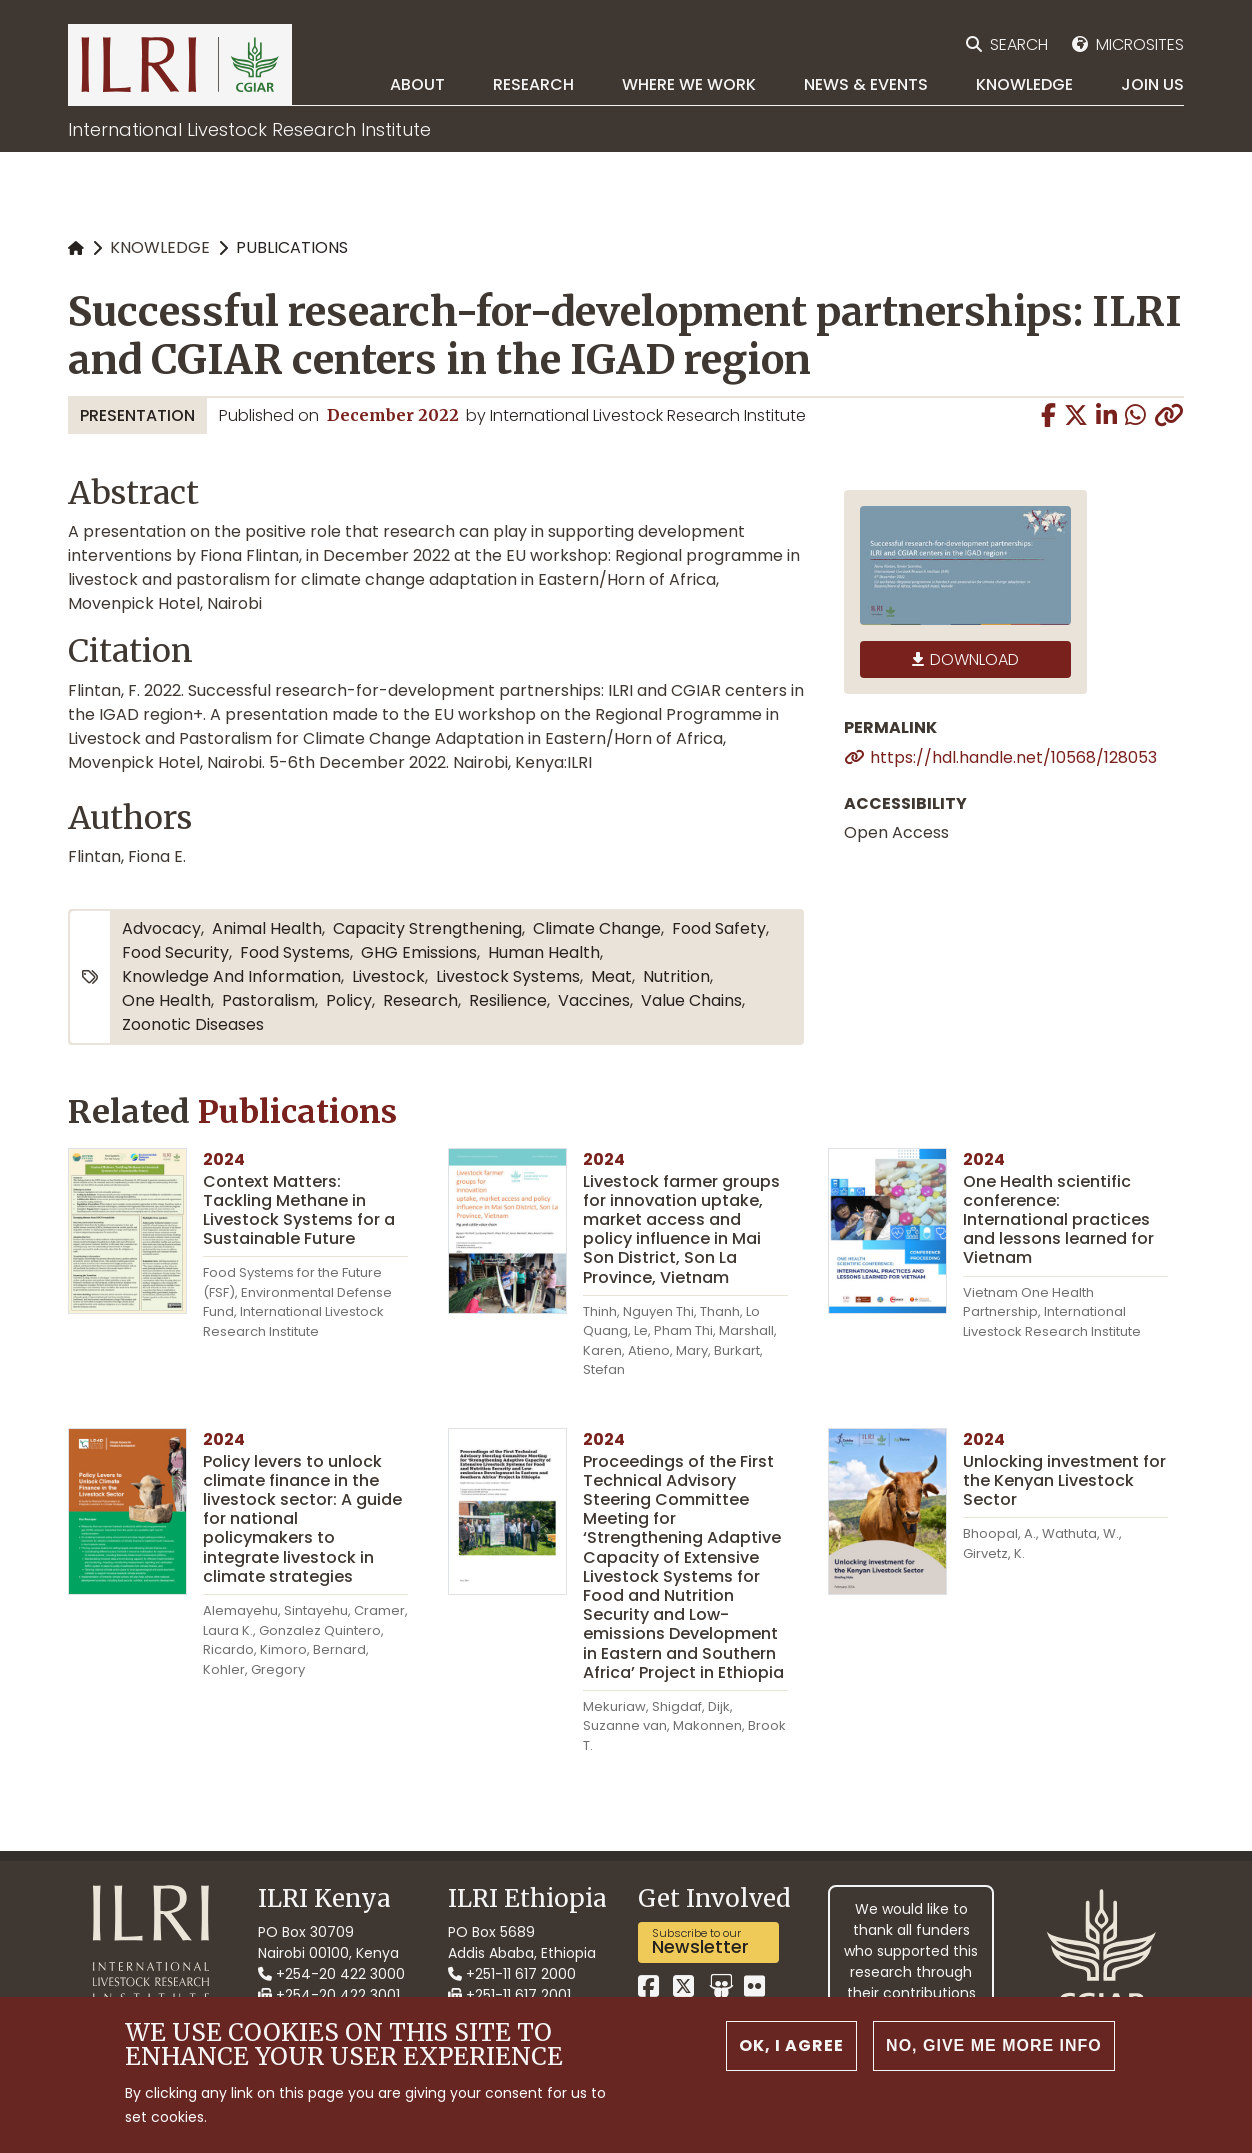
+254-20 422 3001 (329, 1995)
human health (544, 952)
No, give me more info (994, 2060)
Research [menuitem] (533, 84)
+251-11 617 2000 (512, 1974)
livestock (388, 976)
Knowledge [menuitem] (1024, 84)
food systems (295, 952)
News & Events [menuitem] (866, 84)
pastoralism (268, 1000)
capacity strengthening (427, 928)
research (420, 1000)
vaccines (594, 1000)
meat (611, 976)
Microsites (1140, 44)
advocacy (161, 928)
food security (175, 952)
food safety (719, 928)
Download (974, 659)
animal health (267, 928)
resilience (508, 1000)
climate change (597, 928)
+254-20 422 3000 (331, 1974)
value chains (691, 1000)
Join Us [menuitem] (1152, 84)
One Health (166, 1000)
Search (1019, 44)
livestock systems (508, 976)
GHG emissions (419, 952)
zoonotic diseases (193, 1024)
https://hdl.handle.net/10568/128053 (1013, 757)
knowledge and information (231, 976)
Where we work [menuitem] (689, 84)
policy (349, 1000)
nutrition (676, 976)
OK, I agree (791, 2060)
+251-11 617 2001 (509, 1995)
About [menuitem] (417, 84)
